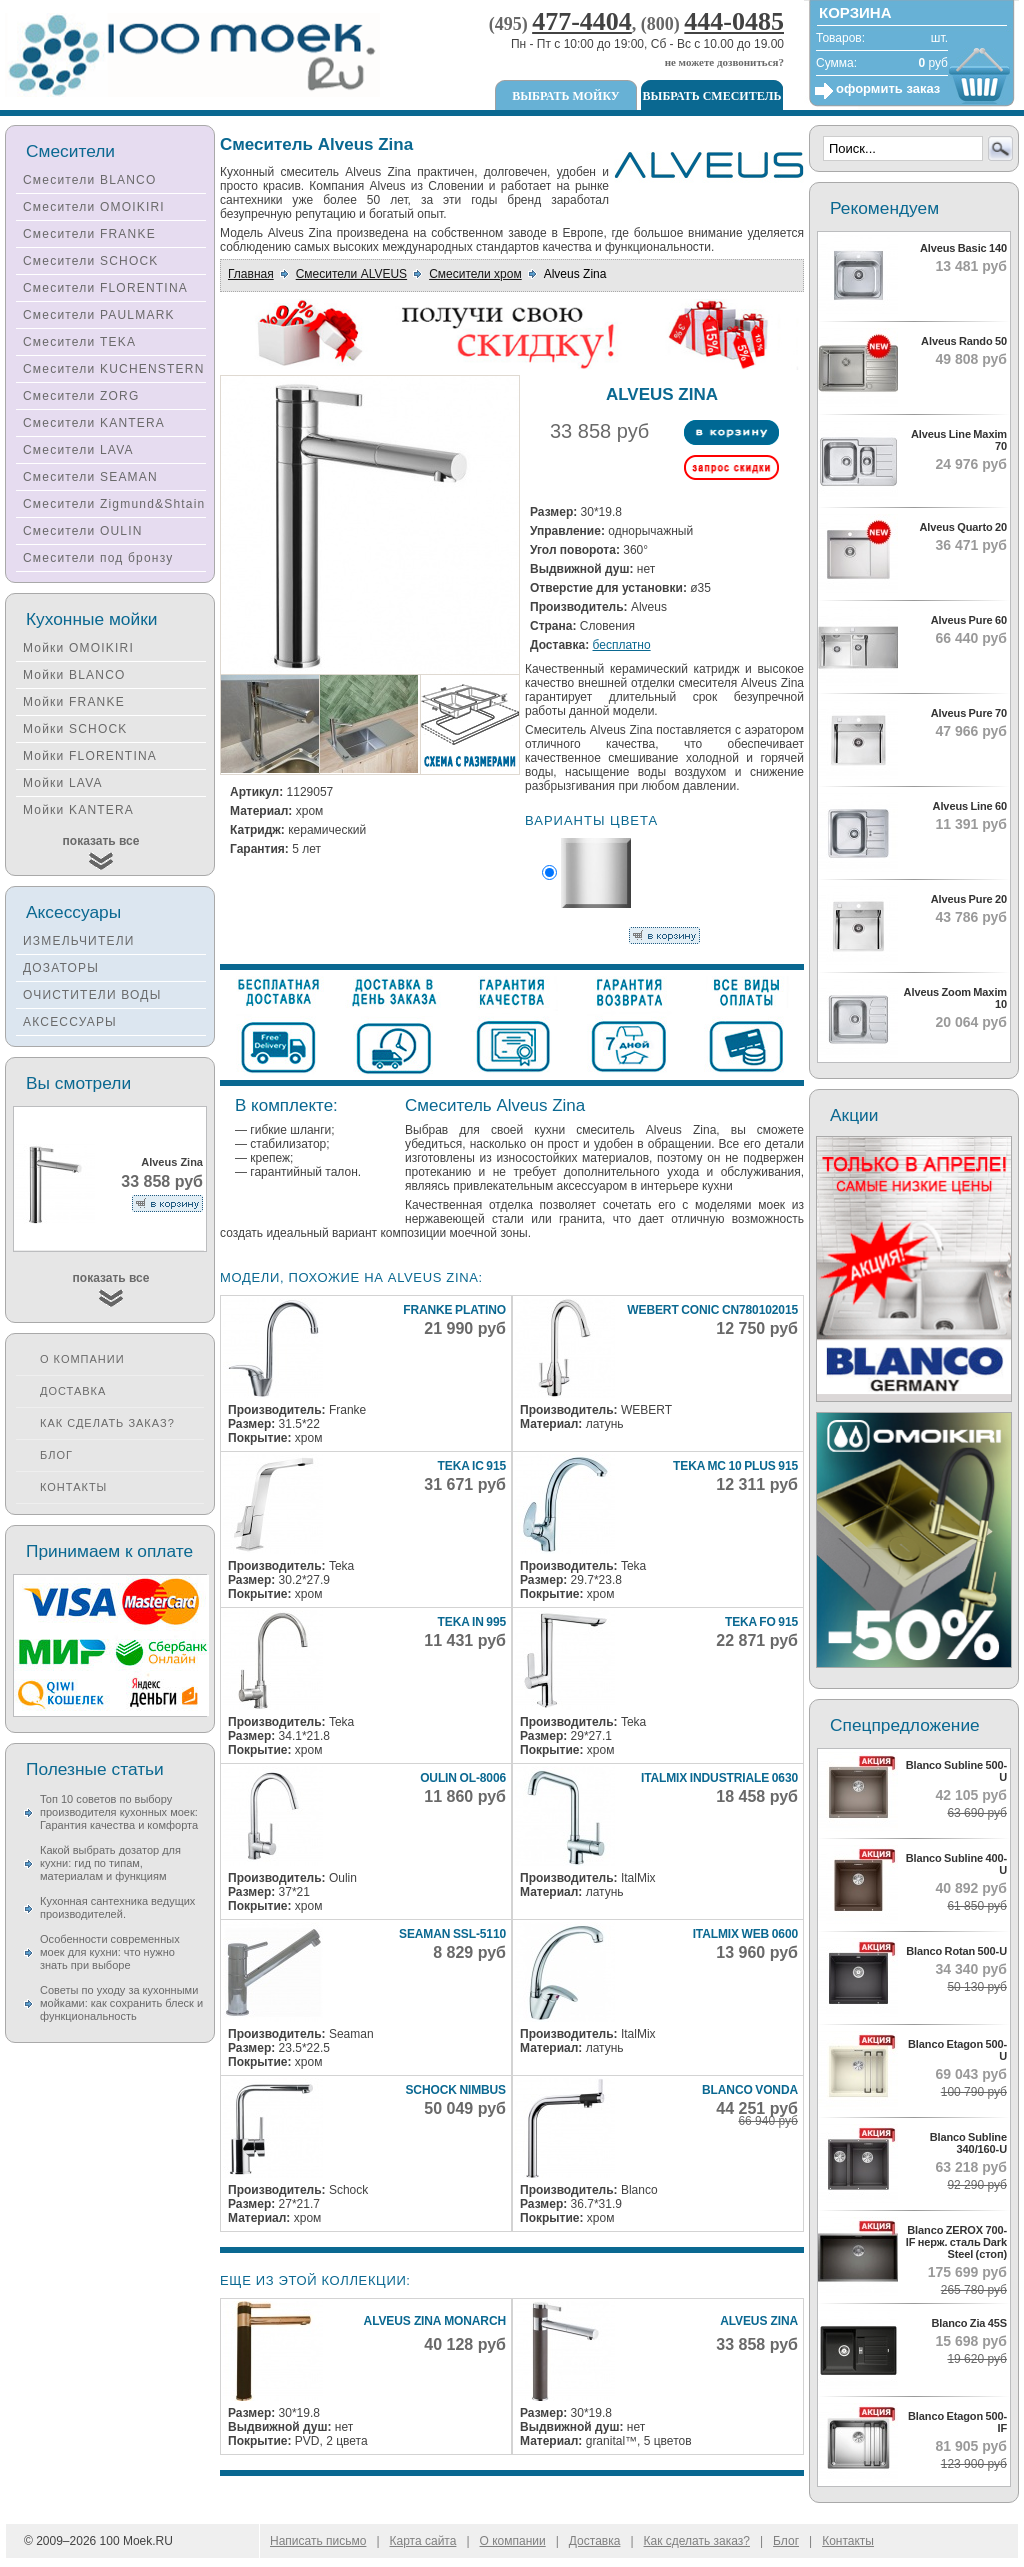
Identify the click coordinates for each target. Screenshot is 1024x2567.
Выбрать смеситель (712, 96)
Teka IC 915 (472, 1466)
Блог (56, 1455)
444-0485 (734, 21)
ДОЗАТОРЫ (61, 968)
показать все (101, 841)
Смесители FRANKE (89, 234)
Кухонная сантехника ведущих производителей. (117, 1907)
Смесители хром (475, 274)
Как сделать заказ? (107, 1423)
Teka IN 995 (472, 1622)
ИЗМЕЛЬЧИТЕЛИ (79, 941)
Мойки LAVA (63, 783)
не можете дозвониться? (724, 62)
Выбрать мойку (565, 96)
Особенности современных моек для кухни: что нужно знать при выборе (110, 1952)
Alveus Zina (759, 2321)
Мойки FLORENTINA (90, 756)
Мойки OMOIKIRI (78, 648)
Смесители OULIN (83, 531)
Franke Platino (454, 1310)
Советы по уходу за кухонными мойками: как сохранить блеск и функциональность (121, 2003)
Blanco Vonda (750, 2090)
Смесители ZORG (81, 396)
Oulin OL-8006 (463, 1778)
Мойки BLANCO (74, 675)
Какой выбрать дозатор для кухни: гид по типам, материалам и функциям (110, 1863)
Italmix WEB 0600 (745, 1934)
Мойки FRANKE (74, 702)
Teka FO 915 (761, 1622)
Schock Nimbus (455, 2090)
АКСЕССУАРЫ (70, 1022)
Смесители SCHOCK (91, 261)
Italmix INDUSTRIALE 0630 (719, 1778)
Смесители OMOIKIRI (94, 207)
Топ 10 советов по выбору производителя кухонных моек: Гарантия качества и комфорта (119, 1812)
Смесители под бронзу (98, 558)
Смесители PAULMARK (99, 315)
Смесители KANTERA (94, 423)
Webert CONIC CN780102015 (712, 1310)
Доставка (73, 1391)
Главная (251, 274)
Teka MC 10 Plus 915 (735, 1466)
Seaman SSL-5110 (452, 1934)
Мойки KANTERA (78, 810)
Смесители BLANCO (90, 180)
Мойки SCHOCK (75, 729)
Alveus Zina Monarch (435, 2321)
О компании (82, 1359)
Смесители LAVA (78, 450)
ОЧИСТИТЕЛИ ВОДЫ (92, 995)
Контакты (73, 1487)
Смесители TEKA (79, 342)
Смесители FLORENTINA (105, 288)
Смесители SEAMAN (90, 477)
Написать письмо (318, 2541)
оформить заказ (888, 88)
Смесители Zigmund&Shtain (114, 504)
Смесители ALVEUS (351, 274)
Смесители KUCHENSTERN (114, 369)
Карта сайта (423, 2541)
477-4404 (582, 21)
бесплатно (622, 645)
